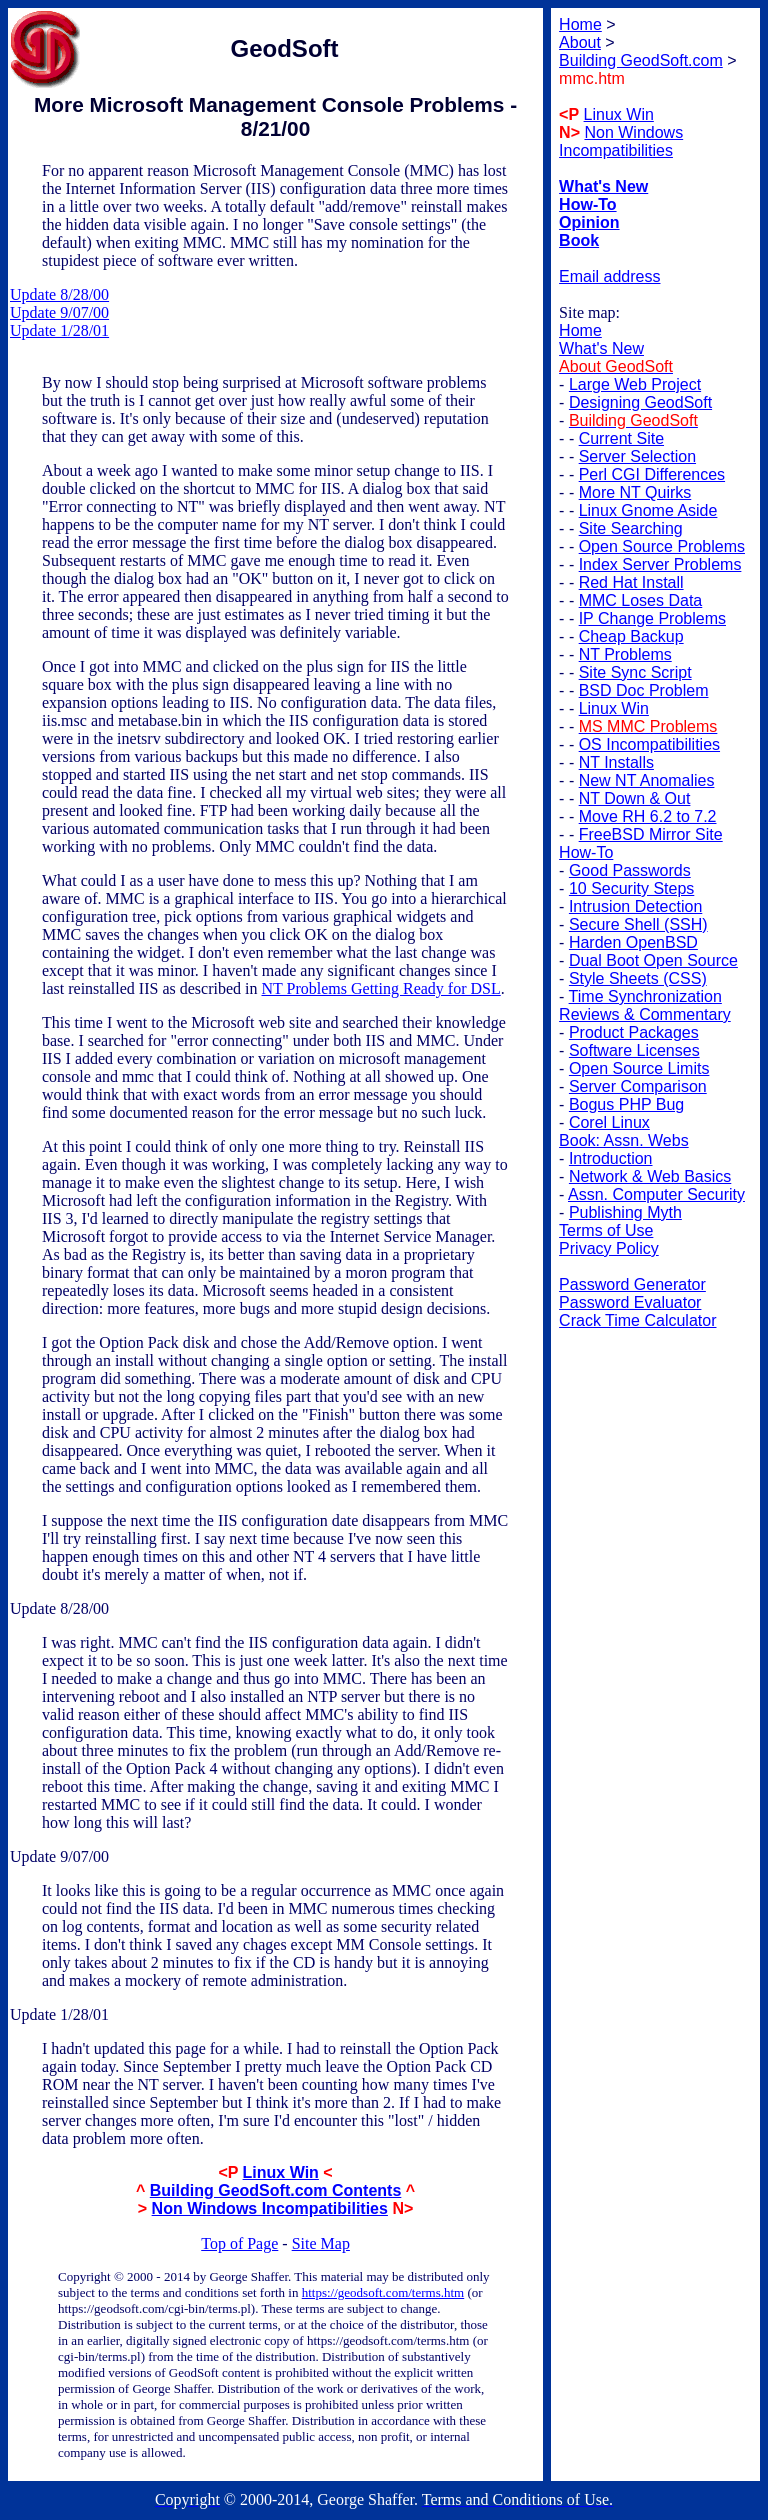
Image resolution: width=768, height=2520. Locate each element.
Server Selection (637, 456)
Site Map (321, 2243)
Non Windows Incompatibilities (270, 2208)
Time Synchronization (645, 996)
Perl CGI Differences (652, 474)
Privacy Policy (609, 1248)
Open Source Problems (662, 546)
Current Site (621, 438)
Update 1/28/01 (59, 330)
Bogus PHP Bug (626, 1104)
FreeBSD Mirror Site (651, 834)
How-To (586, 852)
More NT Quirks (635, 492)
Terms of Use (606, 1230)
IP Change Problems (652, 618)
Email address (609, 276)
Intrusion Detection (635, 906)
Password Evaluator (630, 1302)
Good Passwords (630, 870)
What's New (601, 348)
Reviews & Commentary (645, 1014)
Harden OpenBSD (633, 942)
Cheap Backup (631, 636)
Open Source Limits (639, 1068)
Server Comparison (638, 1086)
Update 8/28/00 (59, 294)
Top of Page (239, 2243)
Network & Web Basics (650, 1176)
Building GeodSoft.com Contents (276, 2190)
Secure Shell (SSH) (638, 924)
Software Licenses (634, 1050)
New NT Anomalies (647, 780)
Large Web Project (635, 384)
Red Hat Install (631, 582)
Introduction (611, 1158)
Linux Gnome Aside (648, 510)
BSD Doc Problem (644, 690)
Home (580, 330)
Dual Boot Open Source (653, 960)
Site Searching (631, 528)
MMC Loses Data (641, 600)
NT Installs (616, 762)
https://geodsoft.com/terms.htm (383, 2292)
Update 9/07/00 (59, 312)
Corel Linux (609, 1122)
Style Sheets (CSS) (638, 978)
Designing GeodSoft (640, 402)
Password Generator (632, 1284)
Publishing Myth (625, 1212)
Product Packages (634, 1032)
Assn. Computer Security (656, 1194)
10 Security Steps (631, 888)
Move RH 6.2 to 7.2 (648, 816)
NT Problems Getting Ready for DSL (381, 988)
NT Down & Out (635, 798)
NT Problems (625, 654)
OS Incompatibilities (649, 744)
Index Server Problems (660, 564)
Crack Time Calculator (637, 1320)
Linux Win (281, 2172)
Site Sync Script (635, 672)
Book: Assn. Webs (624, 1140)
